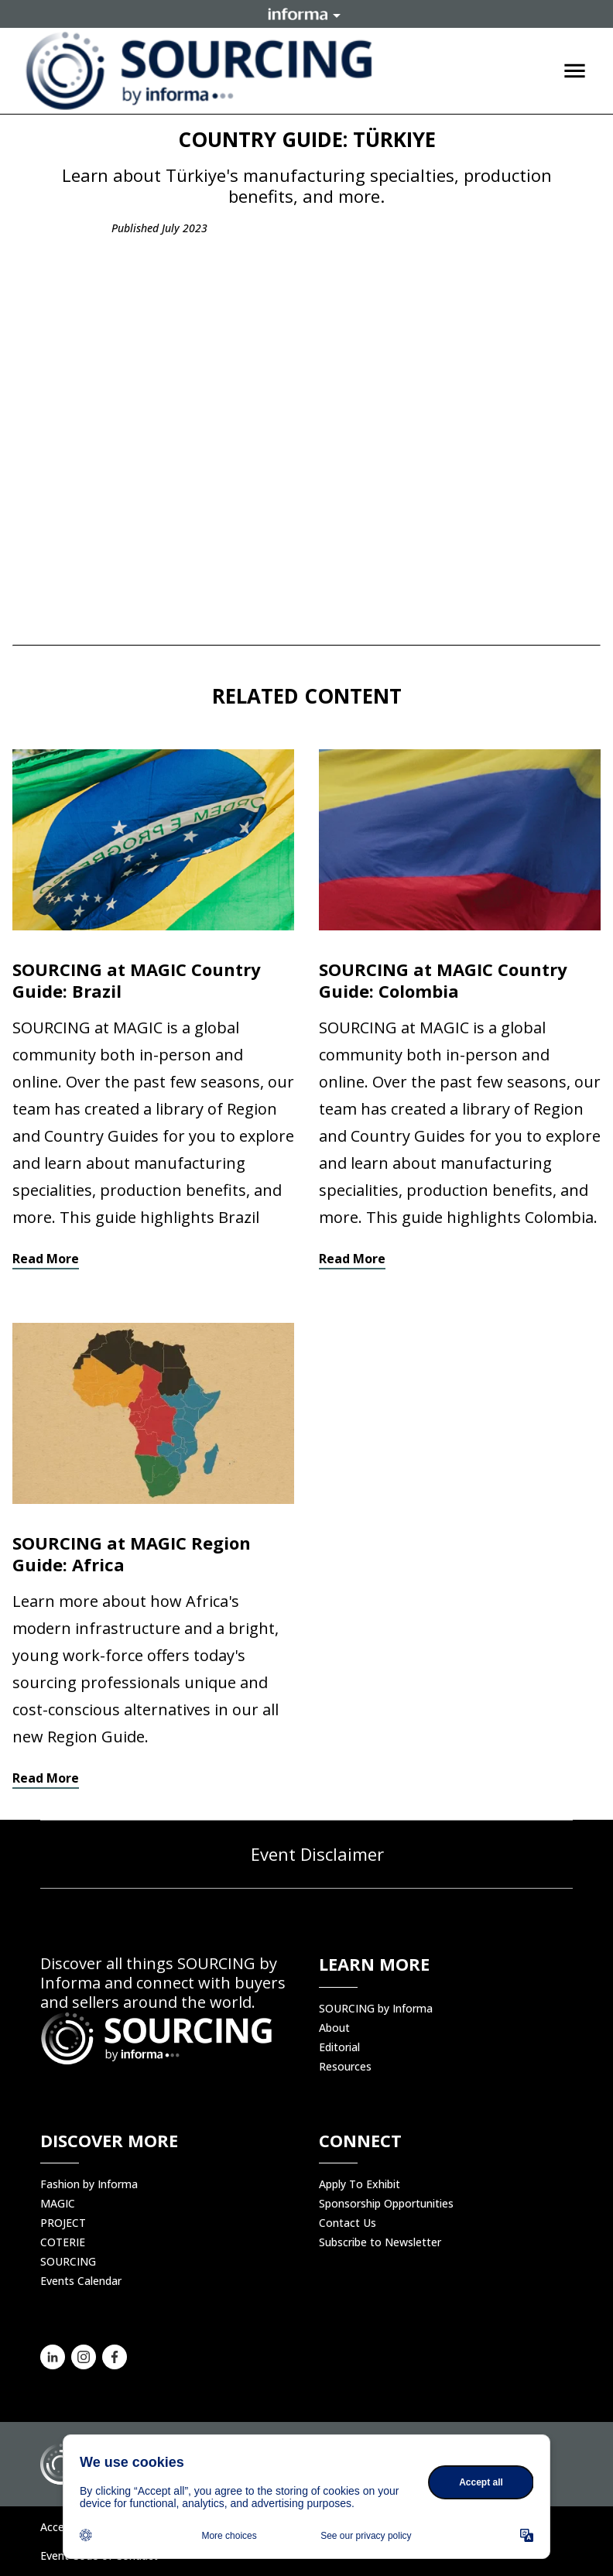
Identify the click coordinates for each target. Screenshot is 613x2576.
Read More (45, 1258)
